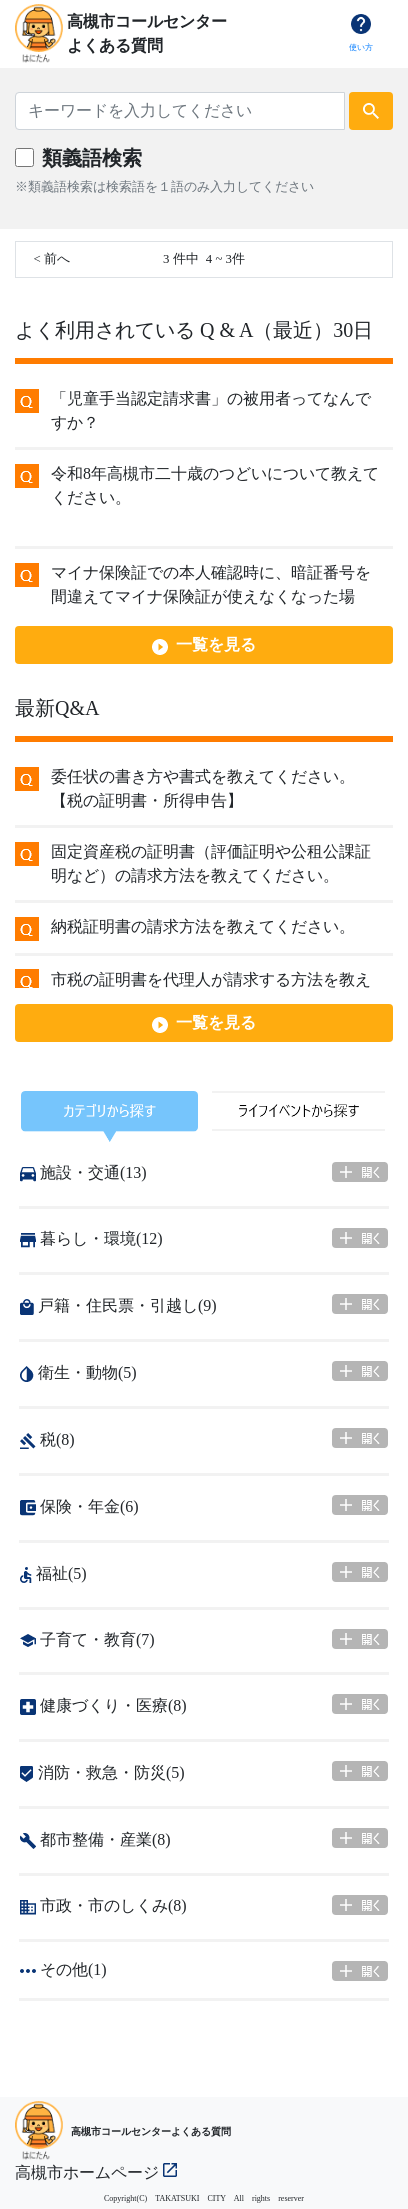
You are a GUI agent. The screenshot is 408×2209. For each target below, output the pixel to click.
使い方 (361, 47)
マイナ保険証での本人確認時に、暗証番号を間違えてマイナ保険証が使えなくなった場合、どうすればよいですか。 (211, 596)
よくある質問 (115, 45)
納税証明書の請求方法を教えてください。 (203, 926)
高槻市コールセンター (147, 21)
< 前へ (52, 259)
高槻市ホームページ (96, 2172)
